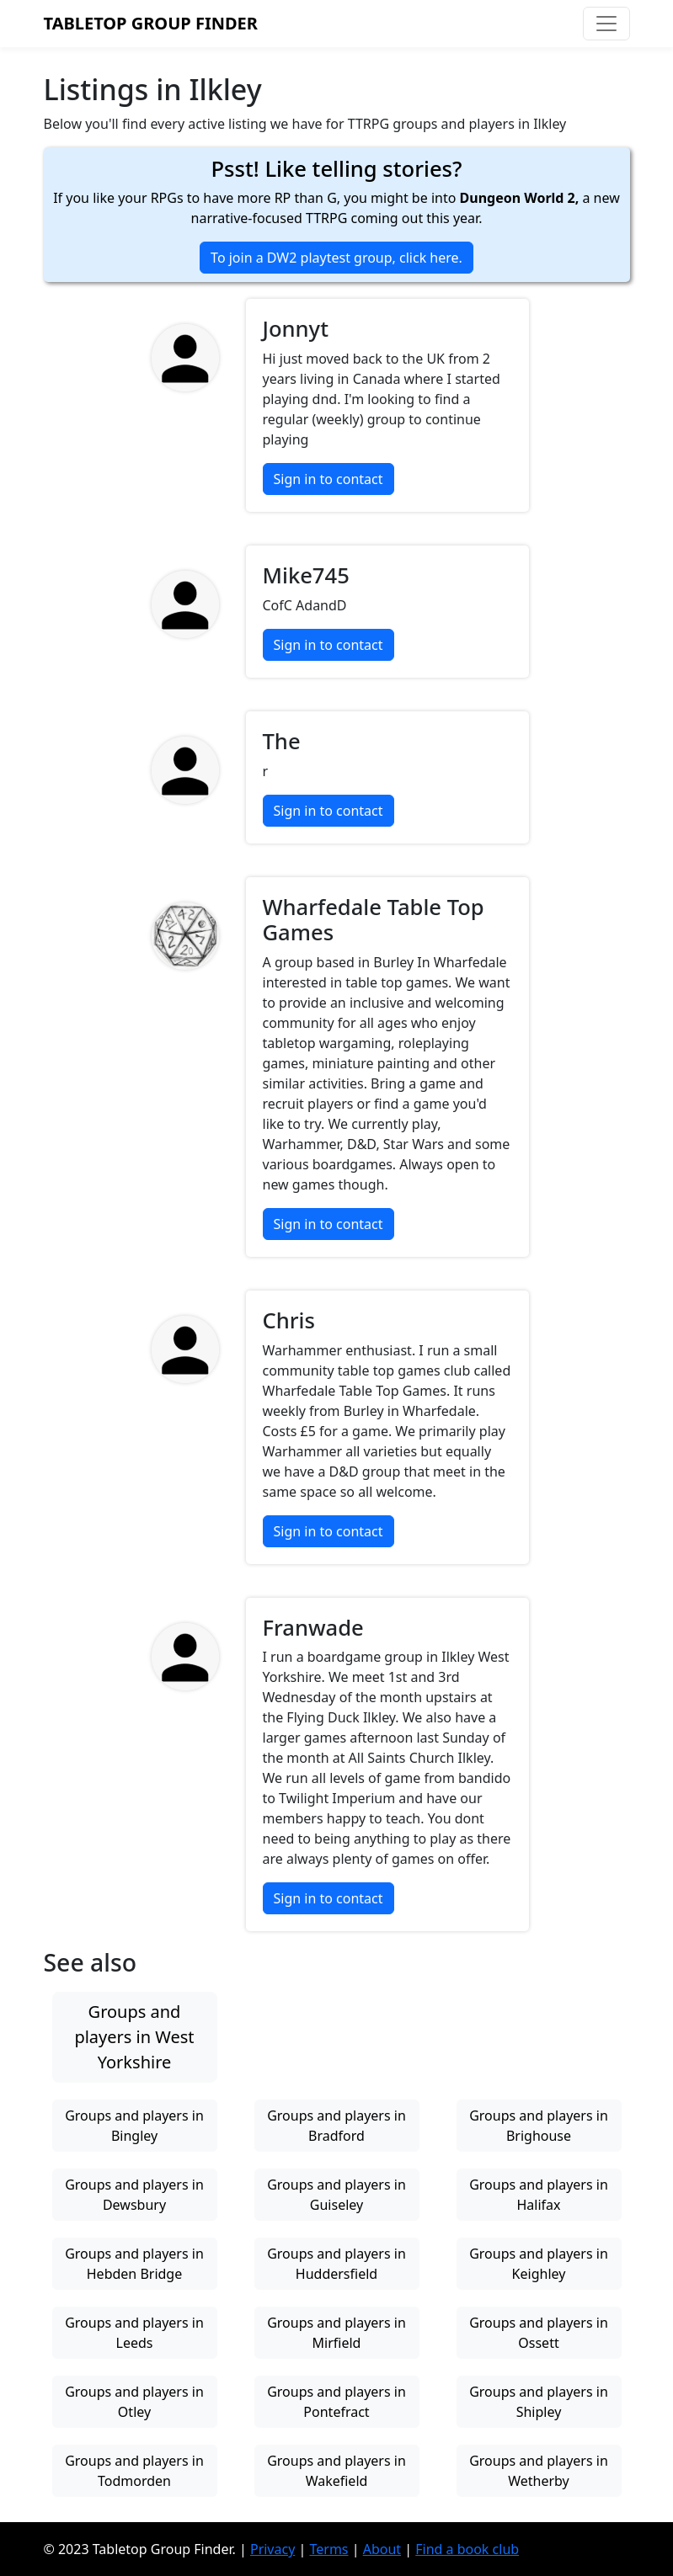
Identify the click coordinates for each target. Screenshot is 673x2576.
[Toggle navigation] (606, 23)
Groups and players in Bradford (336, 2125)
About (382, 2549)
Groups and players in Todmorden (134, 2470)
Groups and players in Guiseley (336, 2194)
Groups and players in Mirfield (336, 2332)
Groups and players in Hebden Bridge (134, 2263)
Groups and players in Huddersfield (336, 2263)
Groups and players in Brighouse (538, 2125)
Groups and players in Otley (134, 2401)
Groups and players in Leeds (134, 2332)
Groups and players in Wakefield (336, 2470)
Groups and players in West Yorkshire (134, 2036)
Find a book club (467, 2549)
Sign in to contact (328, 479)
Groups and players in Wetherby (538, 2470)
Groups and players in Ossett (538, 2332)
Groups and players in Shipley (538, 2401)
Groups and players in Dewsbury (134, 2194)
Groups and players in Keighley (538, 2263)
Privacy (272, 2549)
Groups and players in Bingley (134, 2125)
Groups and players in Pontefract (336, 2401)
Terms (328, 2549)
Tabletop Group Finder (151, 23)
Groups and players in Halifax (538, 2194)
